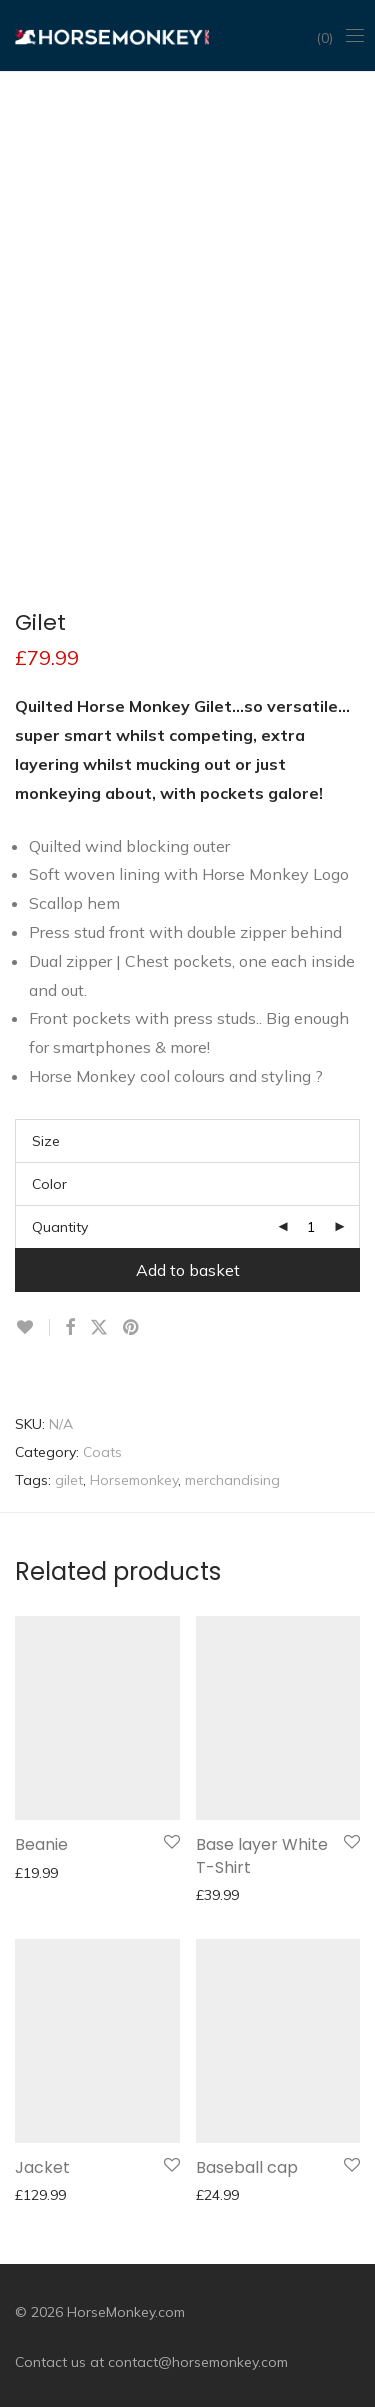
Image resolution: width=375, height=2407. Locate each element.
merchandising (232, 1480)
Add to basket (188, 1270)
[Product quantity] (311, 1227)
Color (49, 1184)
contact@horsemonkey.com (198, 2362)
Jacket (42, 2167)
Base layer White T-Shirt (262, 1855)
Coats (102, 1452)
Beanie (41, 1844)
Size (46, 1141)
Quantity (60, 1227)
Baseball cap (247, 2167)
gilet (69, 1480)
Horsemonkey (134, 1480)
